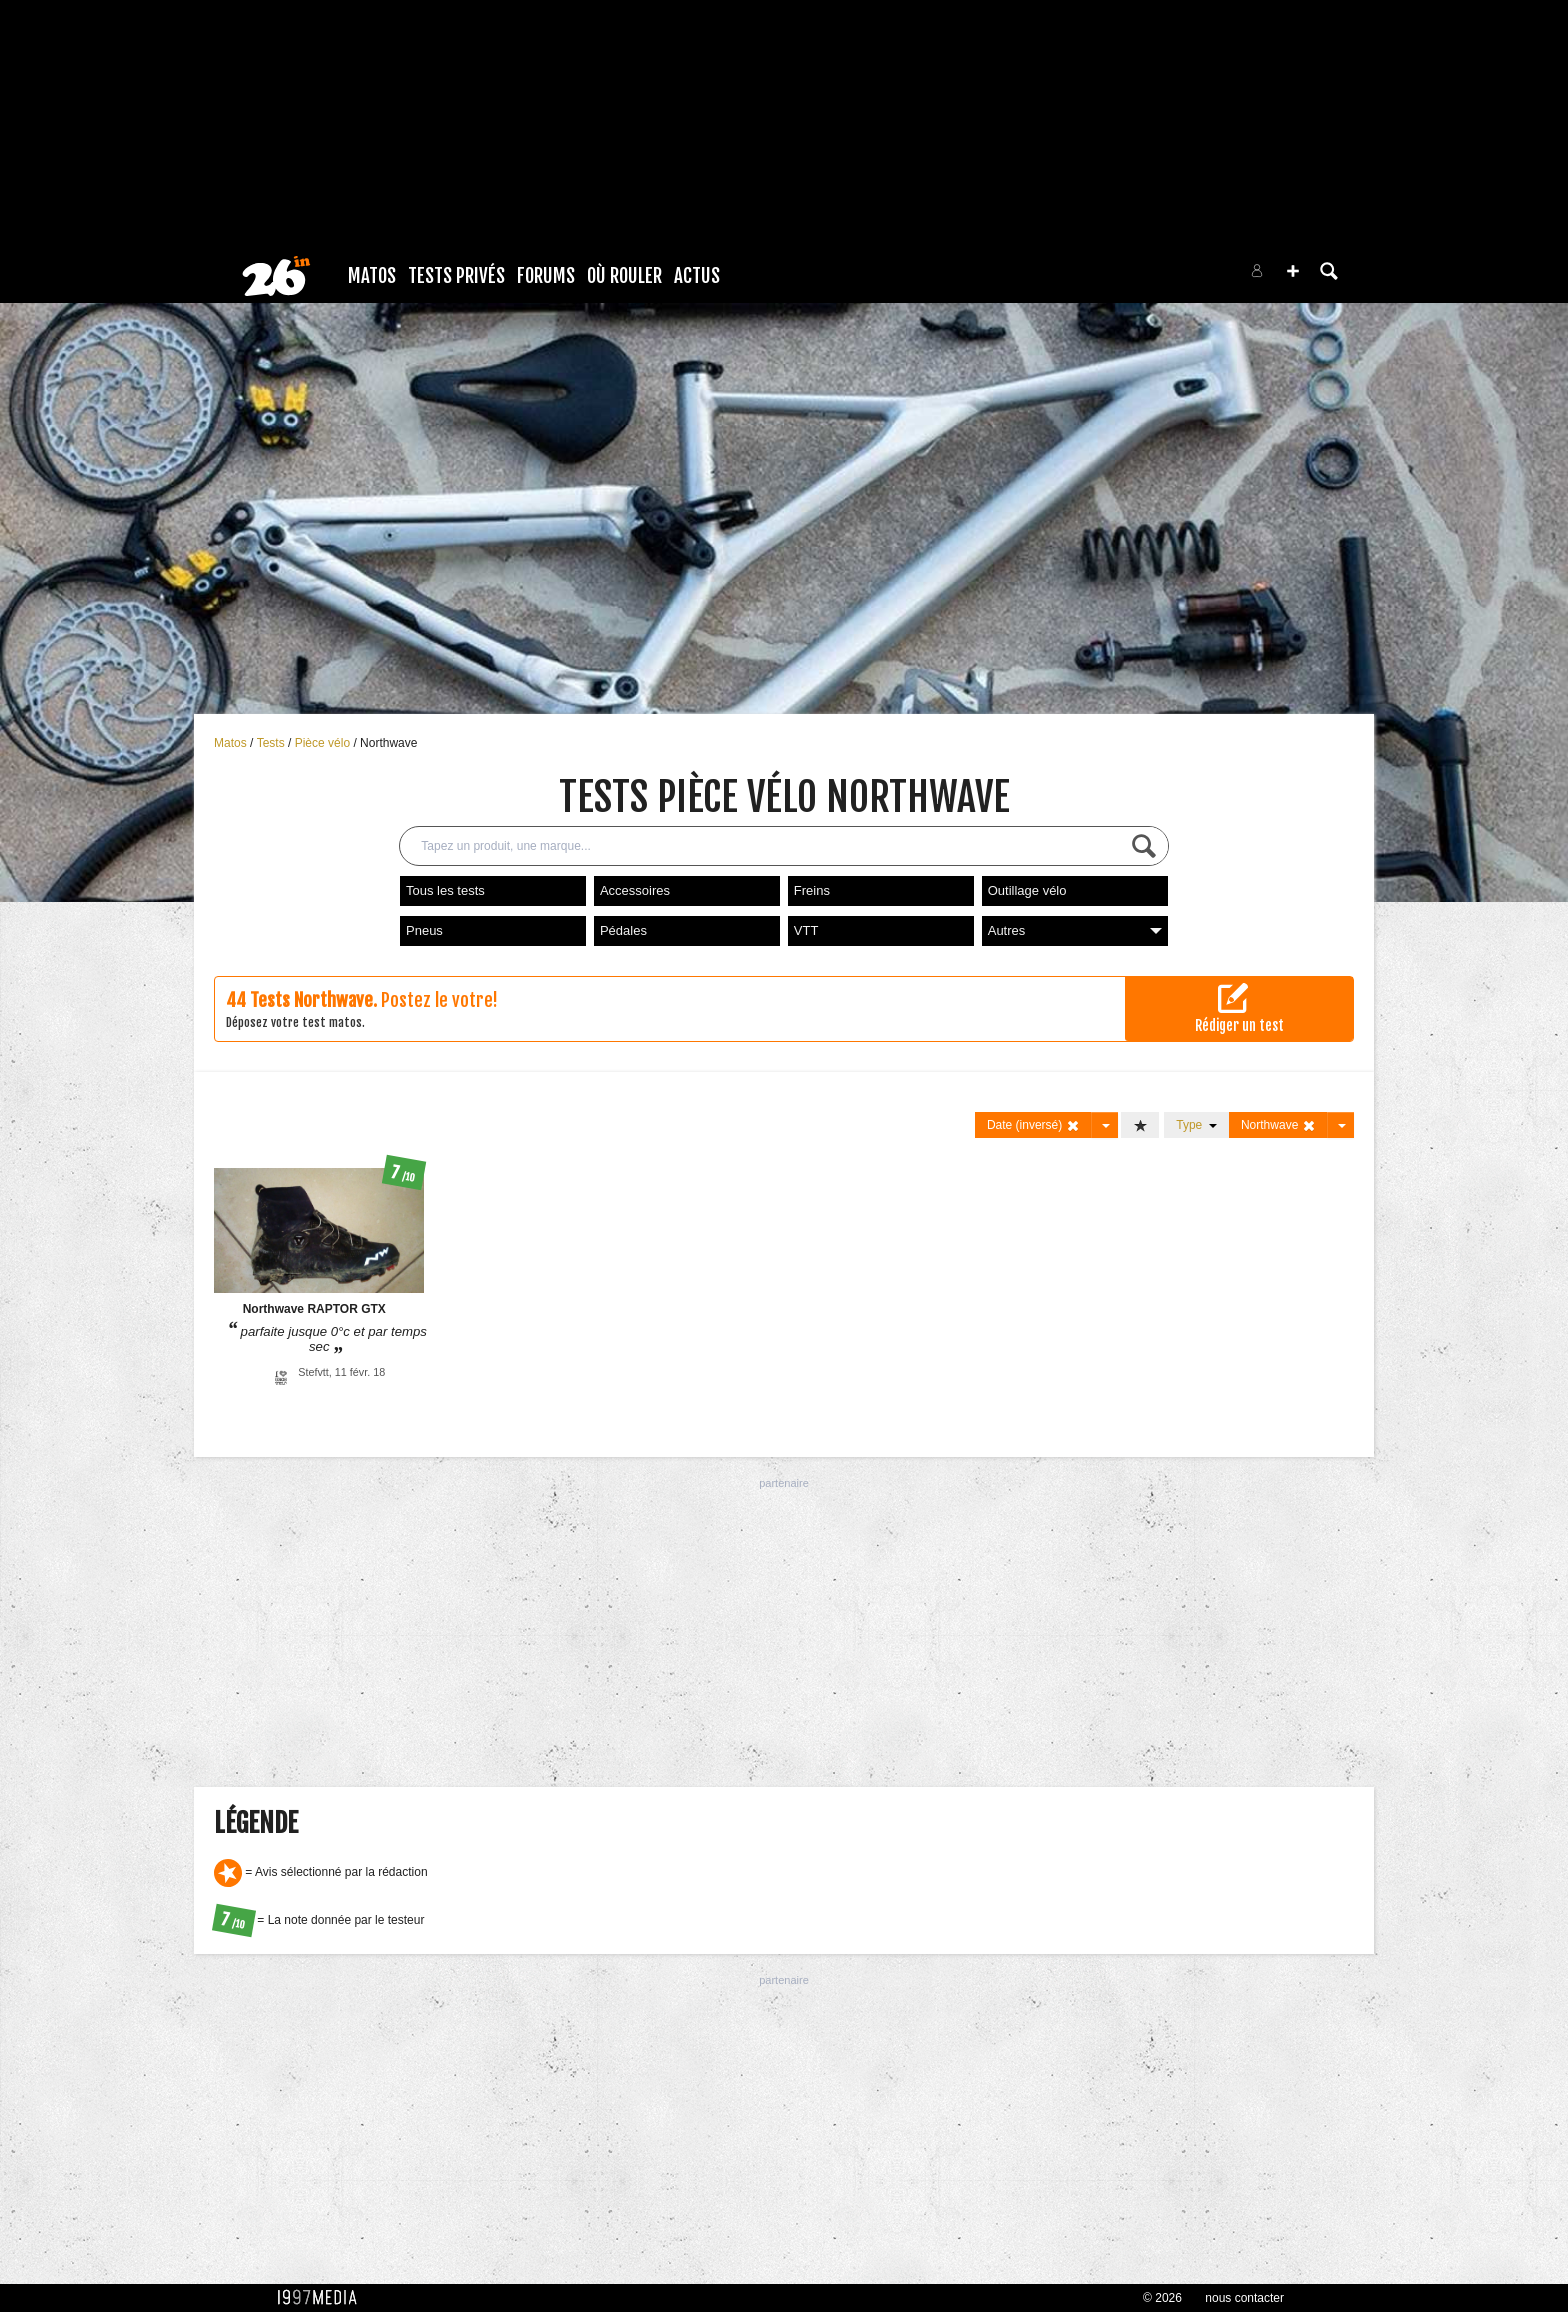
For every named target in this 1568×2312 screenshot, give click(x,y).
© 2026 (1162, 2298)
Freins (812, 890)
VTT (806, 930)
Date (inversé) (1033, 1125)
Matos (372, 276)
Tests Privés (456, 276)
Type (1196, 1125)
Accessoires (635, 890)
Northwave (388, 743)
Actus (697, 276)
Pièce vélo (324, 743)
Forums (546, 276)
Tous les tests (445, 890)
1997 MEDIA (323, 2298)
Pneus (424, 930)
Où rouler (624, 276)
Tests (272, 743)
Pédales (623, 930)
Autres (1075, 930)
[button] (1293, 271)
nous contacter (1244, 2298)
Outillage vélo (1027, 890)
